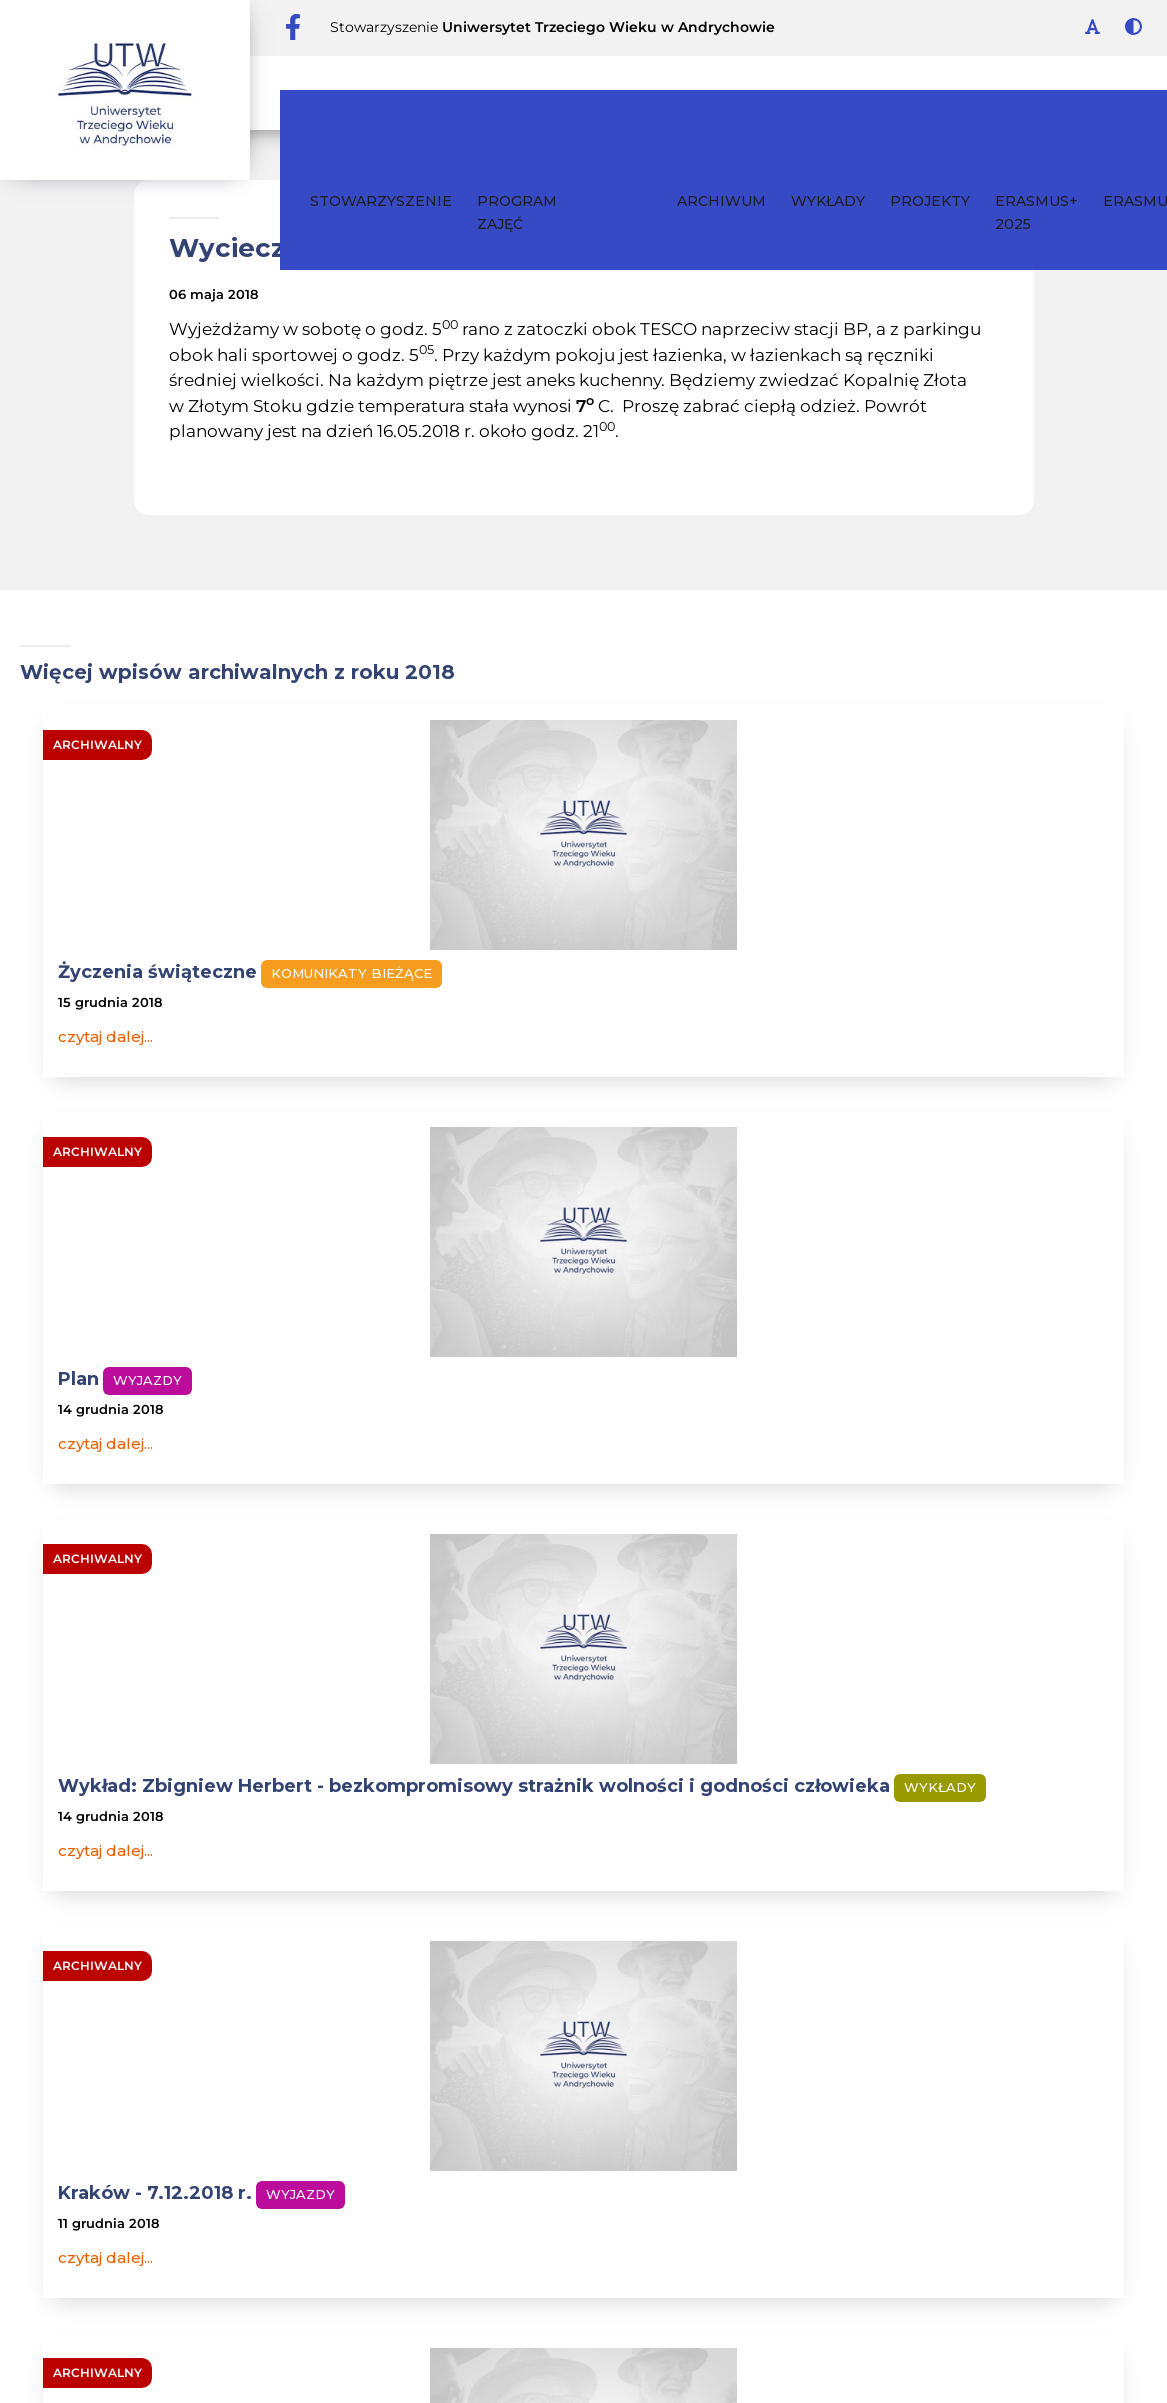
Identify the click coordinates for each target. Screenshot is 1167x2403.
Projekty (905, 92)
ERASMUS (1115, 92)
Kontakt (610, 1890)
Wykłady (803, 92)
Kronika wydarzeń (174, 1890)
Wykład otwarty (875, 1455)
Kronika (592, 92)
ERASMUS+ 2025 (1011, 105)
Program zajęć (492, 105)
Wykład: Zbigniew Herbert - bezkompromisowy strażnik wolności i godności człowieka (944, 996)
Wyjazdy (513, 973)
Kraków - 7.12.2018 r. (145, 1455)
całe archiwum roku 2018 (584, 1719)
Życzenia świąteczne (147, 972)
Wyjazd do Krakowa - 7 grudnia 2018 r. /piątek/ (573, 1467)
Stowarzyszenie (356, 103)
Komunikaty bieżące (138, 1002)
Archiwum (696, 92)
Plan (444, 972)
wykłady (872, 1890)
